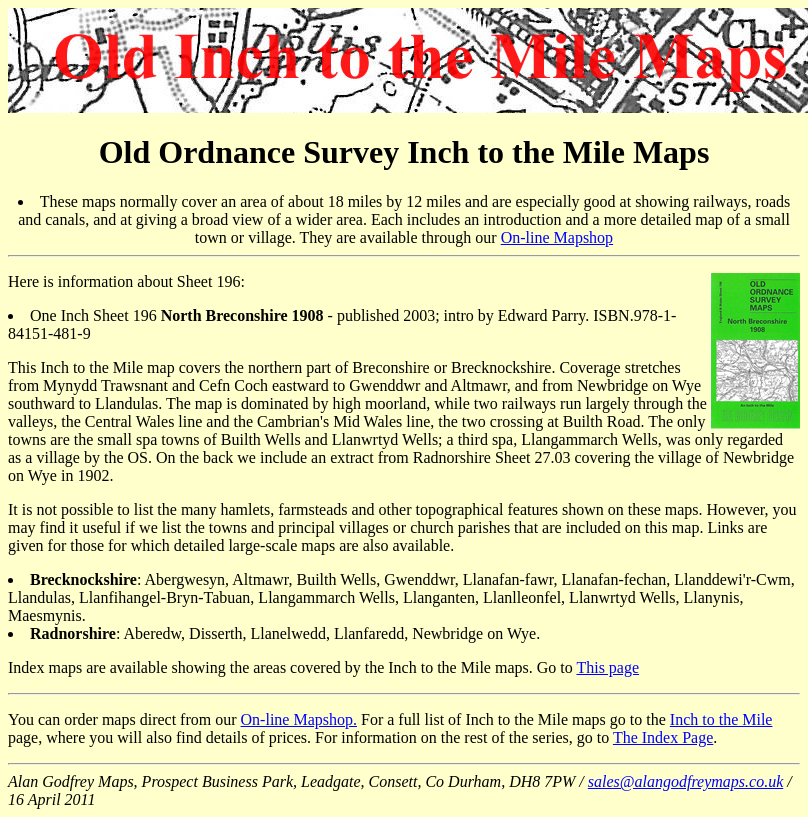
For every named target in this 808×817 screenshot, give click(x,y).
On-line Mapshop (557, 237)
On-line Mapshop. (299, 719)
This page (607, 667)
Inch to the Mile (721, 719)
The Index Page (663, 737)
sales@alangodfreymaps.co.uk (685, 781)
